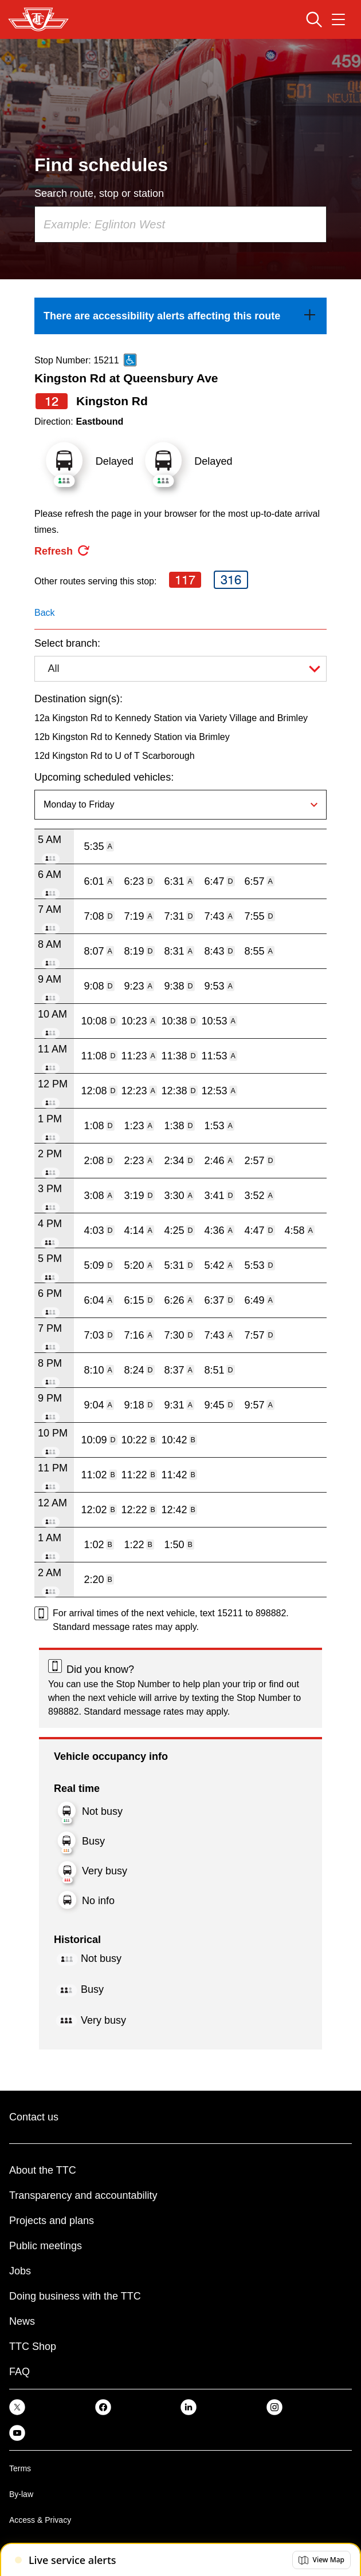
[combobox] (180, 224)
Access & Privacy (40, 2519)
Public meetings (45, 2245)
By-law (21, 2494)
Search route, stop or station (99, 193)
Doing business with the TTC (75, 2296)
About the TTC (42, 2170)
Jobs (20, 2271)
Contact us (33, 2117)
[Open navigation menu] (338, 19)
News (22, 2321)
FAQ (19, 2371)
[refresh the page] (62, 551)
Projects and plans (51, 2220)
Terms (20, 2468)
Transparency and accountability (83, 2195)
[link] (180, 316)
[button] (321, 2560)
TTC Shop (32, 2346)
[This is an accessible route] (130, 360)
